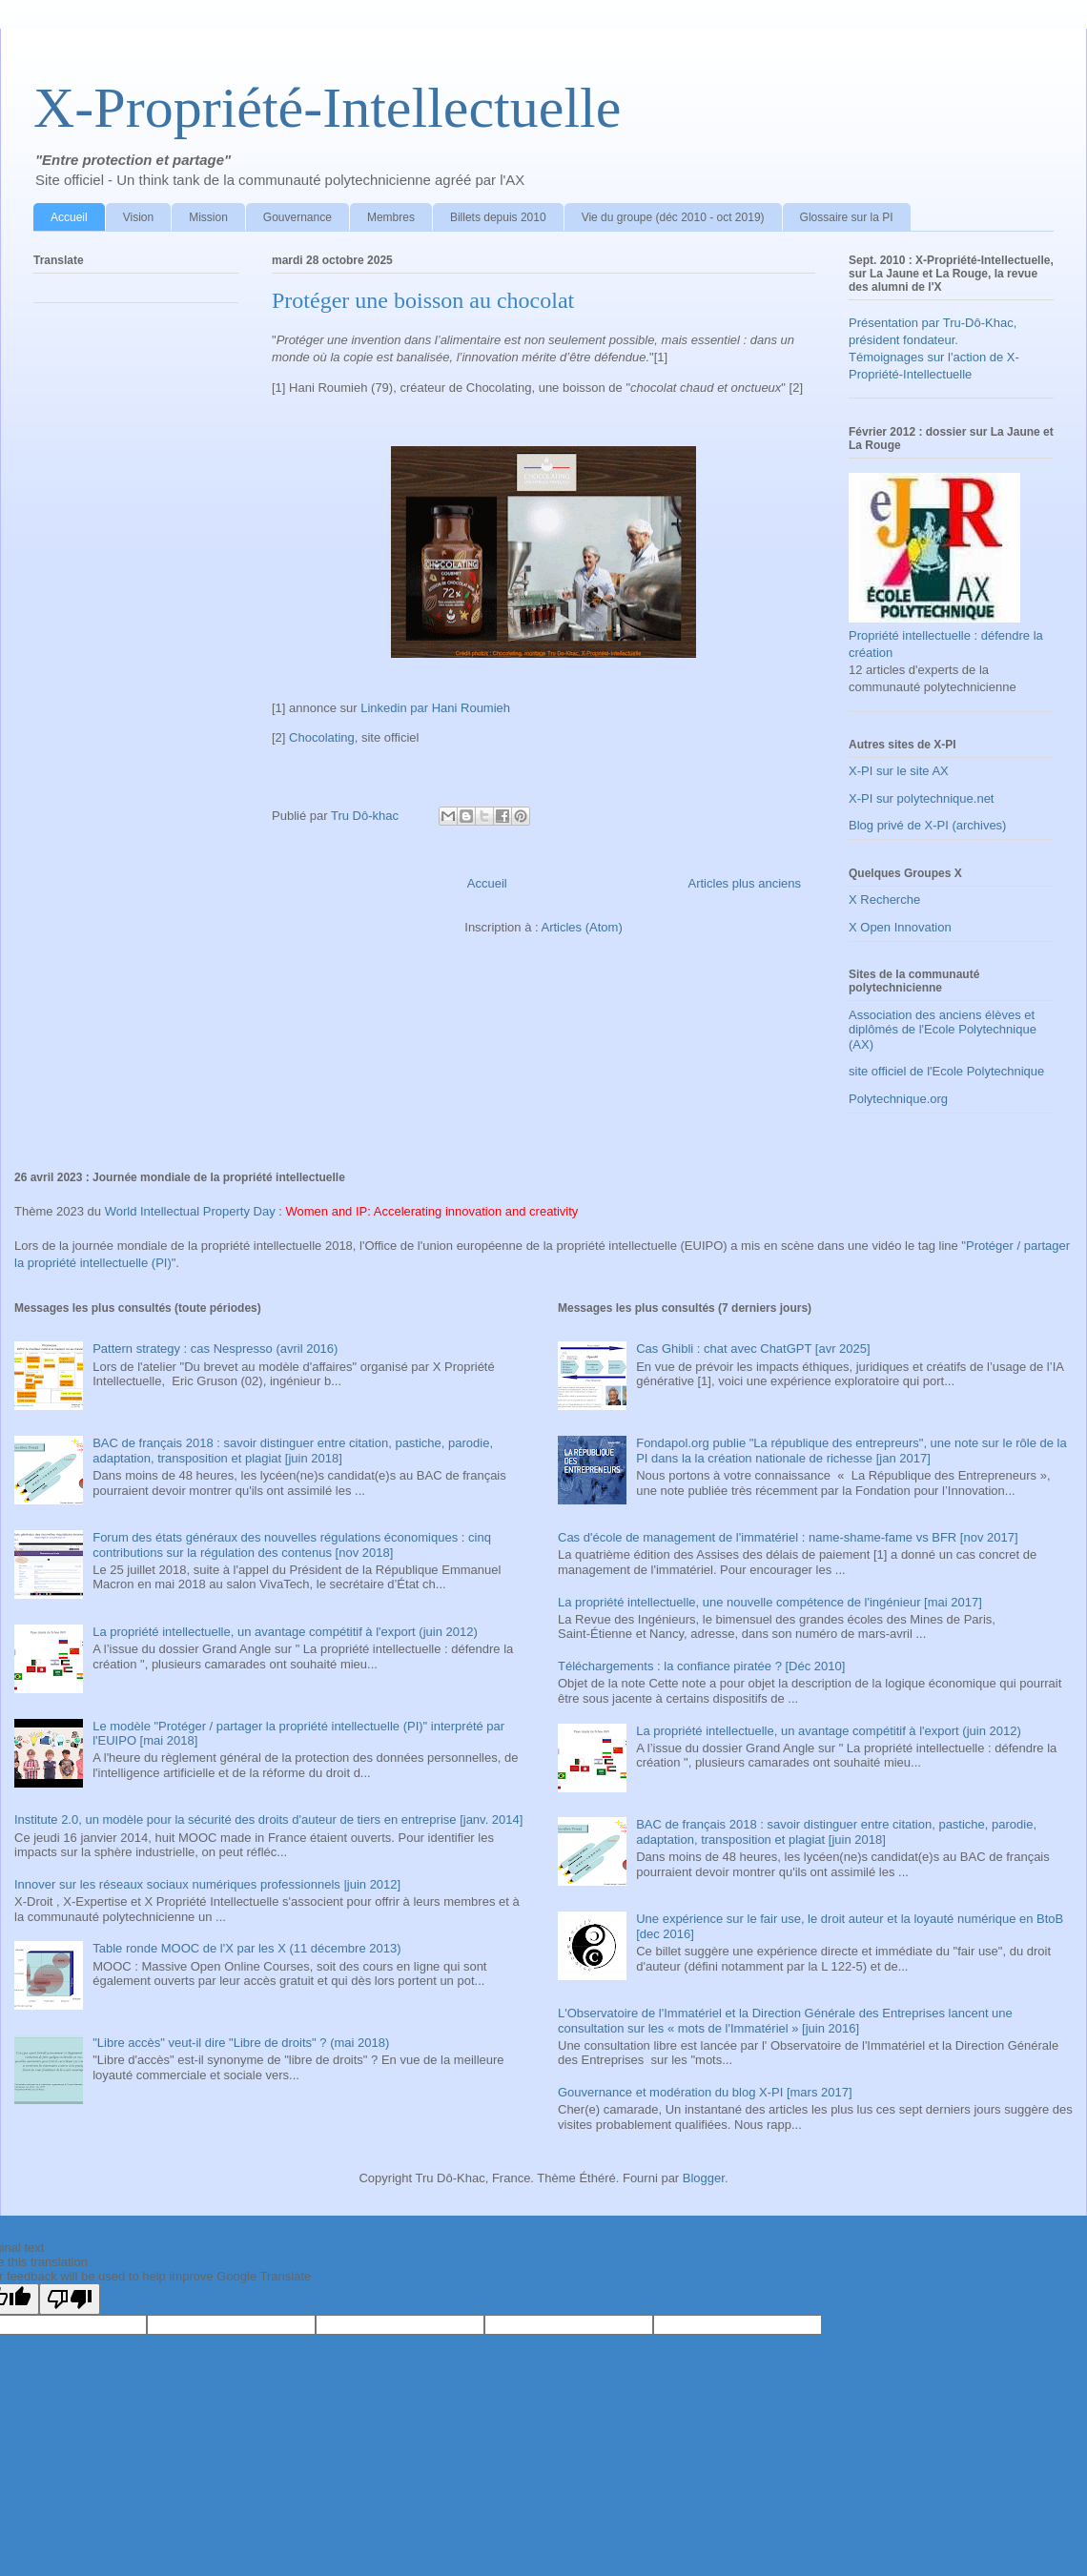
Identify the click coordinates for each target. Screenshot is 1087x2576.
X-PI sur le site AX (899, 771)
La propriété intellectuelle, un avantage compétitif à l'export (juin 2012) (285, 1632)
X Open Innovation (900, 927)
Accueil (69, 217)
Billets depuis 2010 (498, 217)
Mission (208, 217)
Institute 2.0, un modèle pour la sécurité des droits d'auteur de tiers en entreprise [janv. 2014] (268, 1819)
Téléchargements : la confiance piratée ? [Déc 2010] (701, 1666)
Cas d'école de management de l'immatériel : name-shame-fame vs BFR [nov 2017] (788, 1537)
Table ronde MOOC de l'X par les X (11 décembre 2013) (246, 1948)
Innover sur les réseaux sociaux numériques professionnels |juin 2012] (207, 1884)
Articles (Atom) (581, 927)
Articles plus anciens (745, 883)
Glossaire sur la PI (846, 217)
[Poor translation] (69, 2299)
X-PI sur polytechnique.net (921, 798)
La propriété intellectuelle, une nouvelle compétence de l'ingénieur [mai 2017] (770, 1602)
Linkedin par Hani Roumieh (435, 708)
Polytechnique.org (898, 1099)
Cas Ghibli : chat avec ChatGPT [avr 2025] (753, 1348)
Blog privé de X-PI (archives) (927, 825)
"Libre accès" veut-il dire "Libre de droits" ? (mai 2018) (240, 2042)
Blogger (704, 2178)
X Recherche (884, 899)
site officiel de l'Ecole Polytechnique (946, 1071)
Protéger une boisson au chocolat (423, 300)
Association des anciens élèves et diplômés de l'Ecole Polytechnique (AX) (942, 1030)
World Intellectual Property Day (190, 1211)
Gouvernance (297, 217)
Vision (138, 217)
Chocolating (322, 737)
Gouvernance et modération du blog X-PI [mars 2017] (705, 2092)
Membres (391, 217)
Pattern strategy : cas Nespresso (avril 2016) (215, 1348)
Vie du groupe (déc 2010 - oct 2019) (673, 217)
